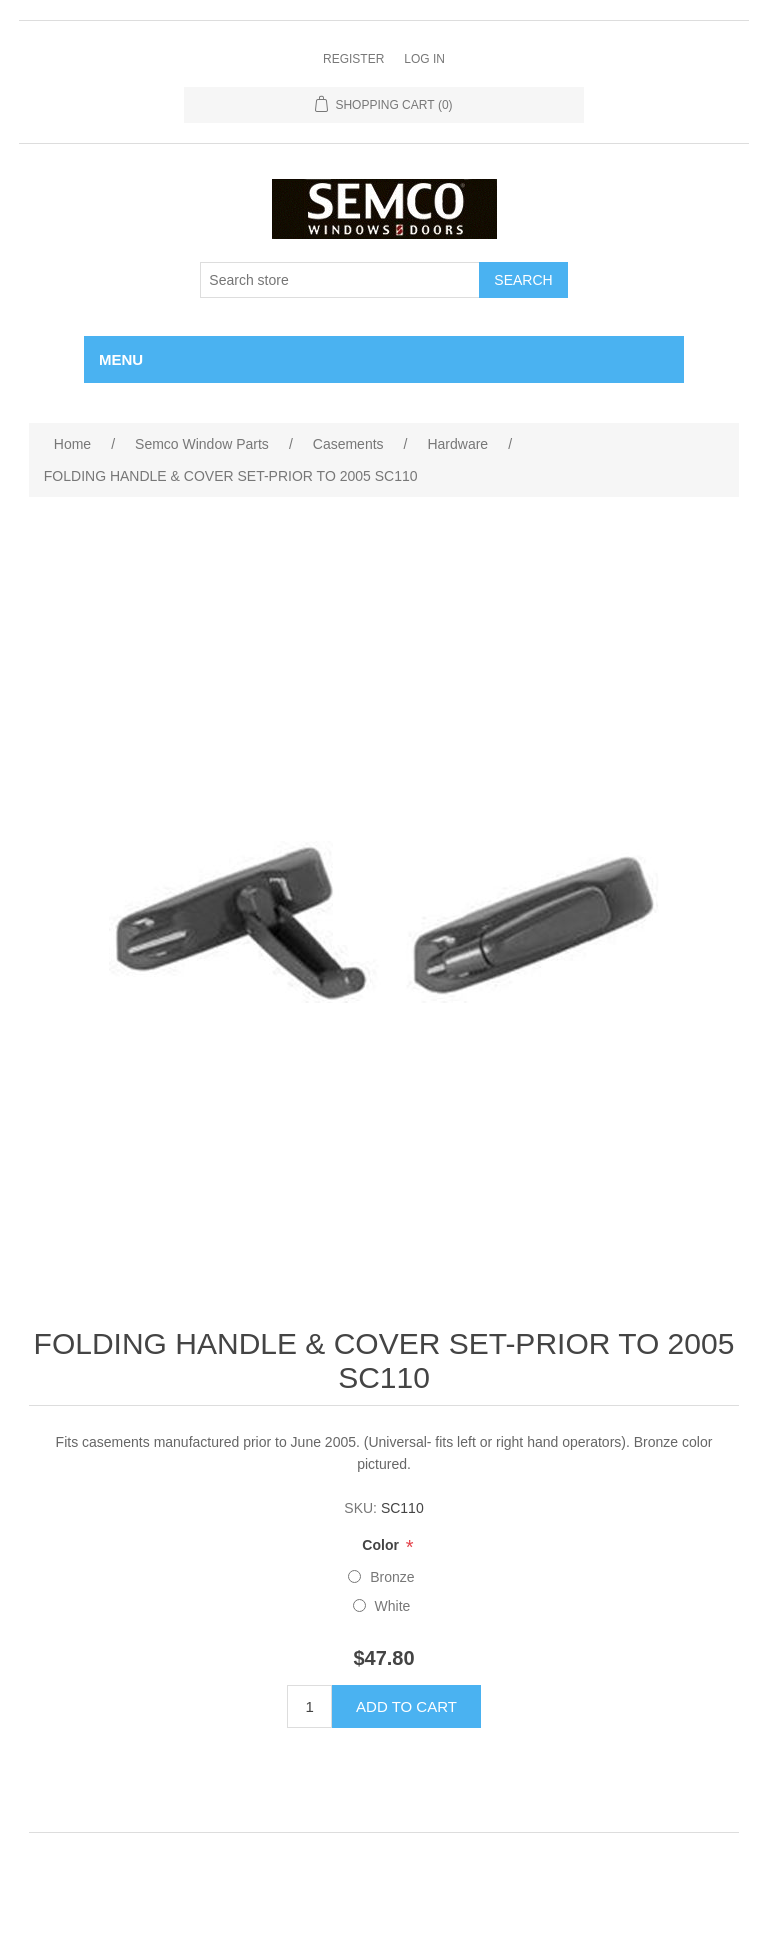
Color (382, 1546)
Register (353, 59)
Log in (424, 59)
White (393, 1606)
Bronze (392, 1577)
